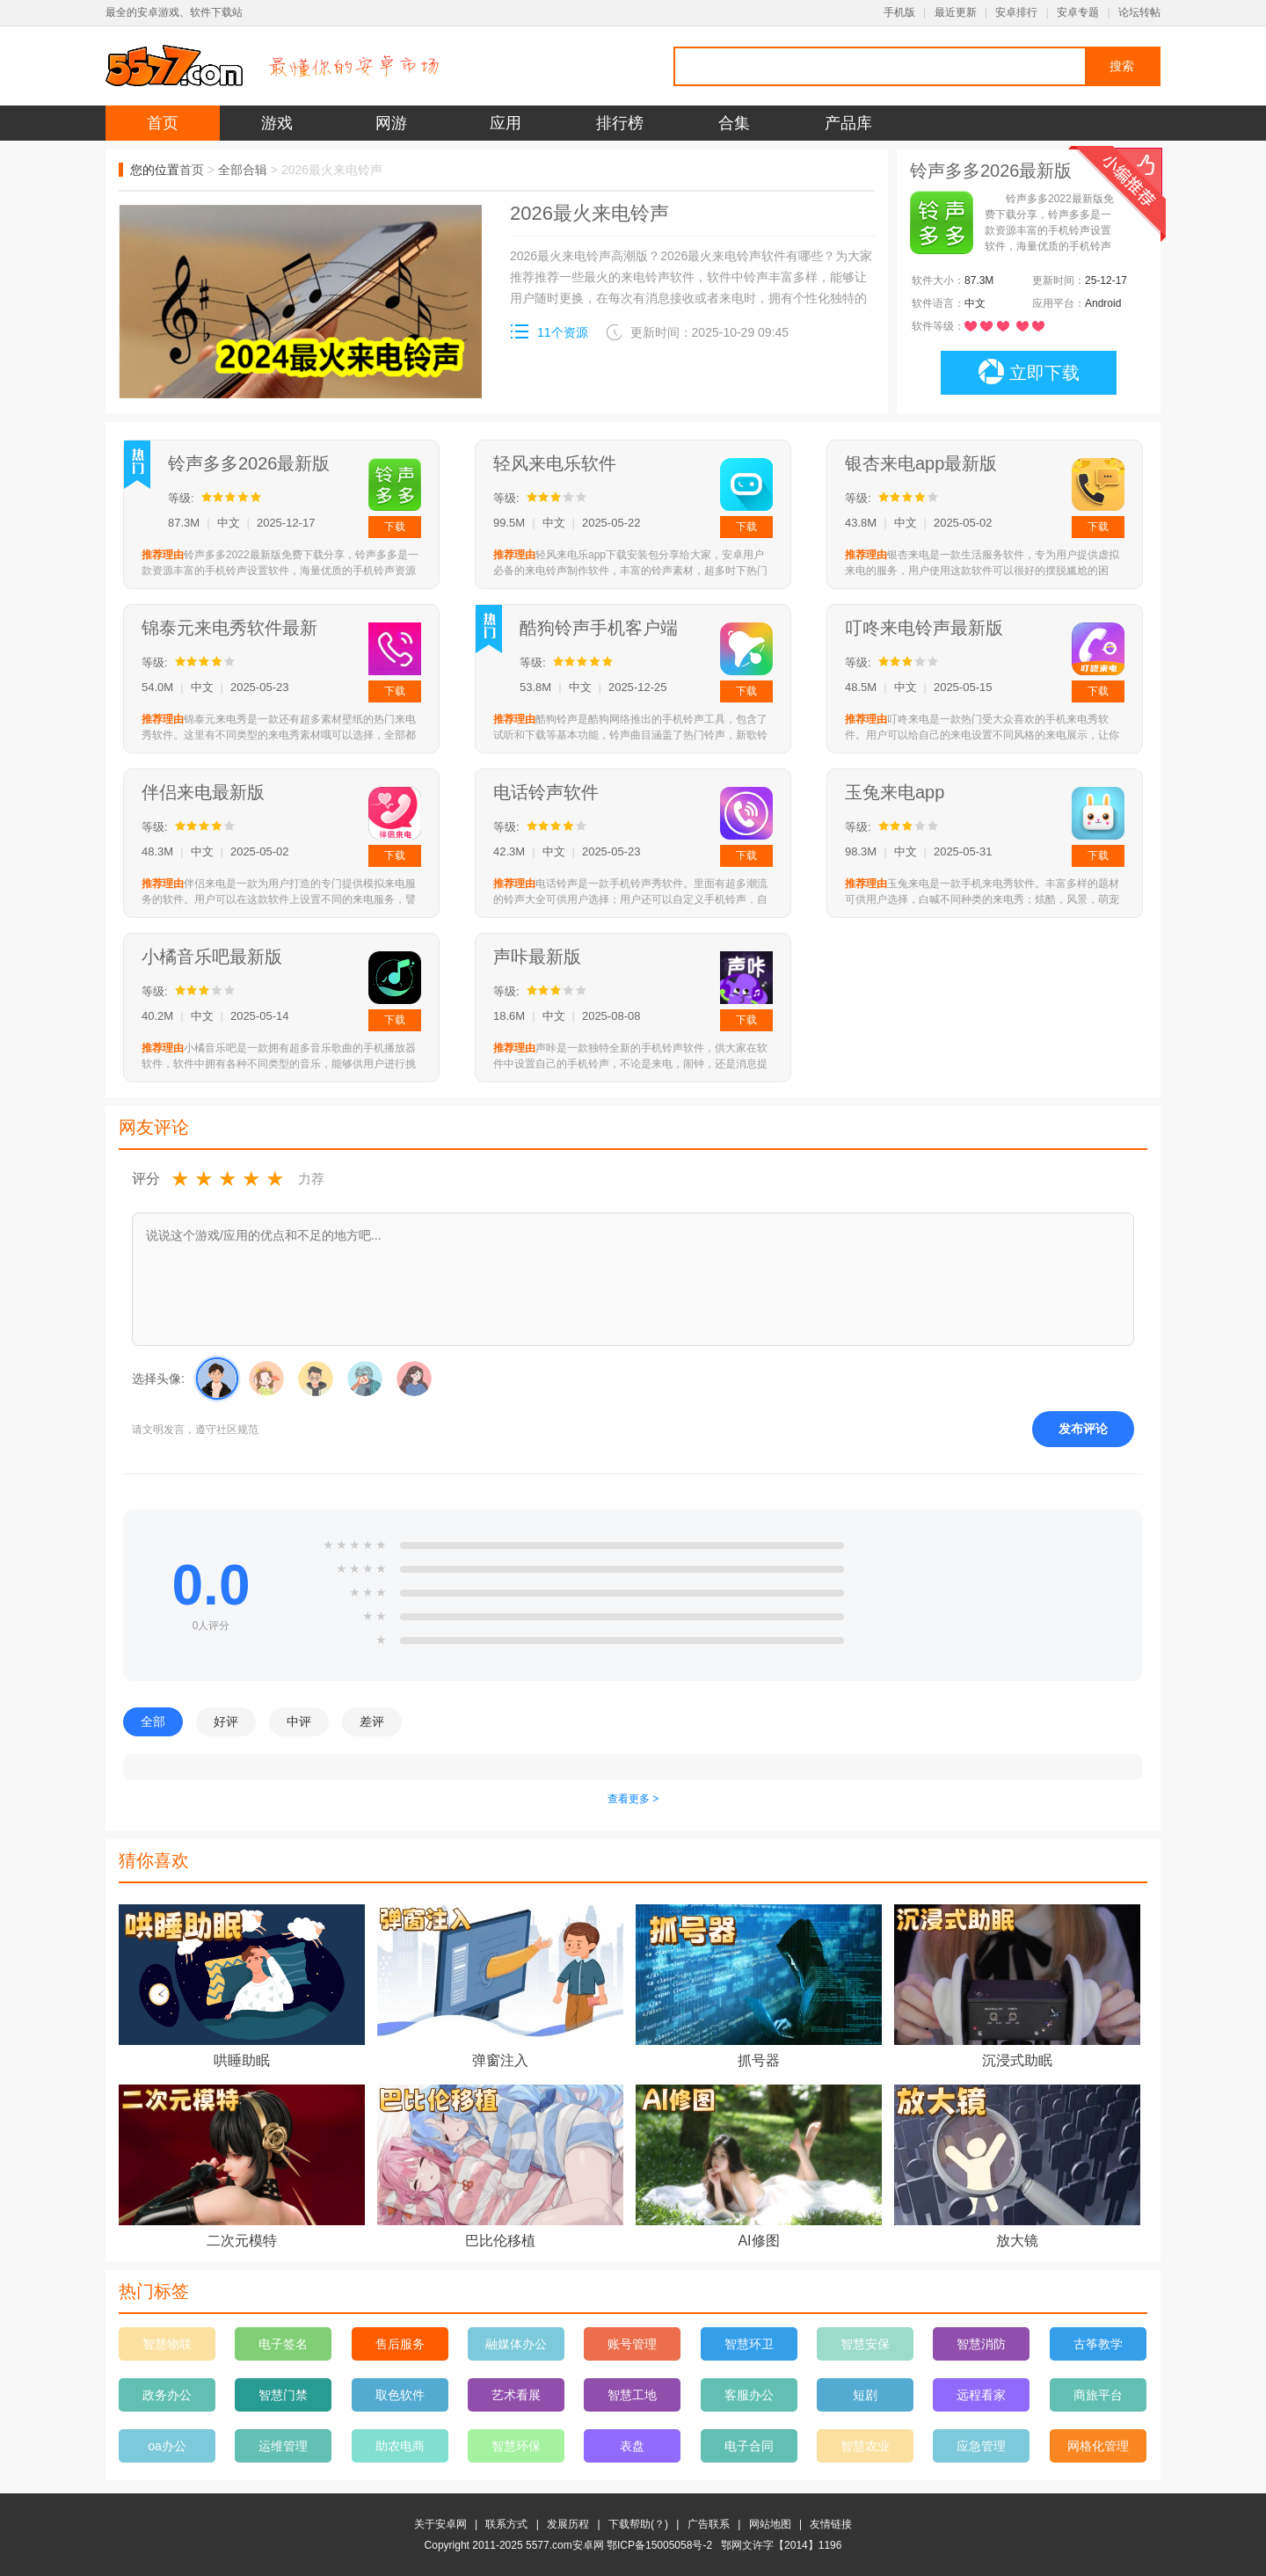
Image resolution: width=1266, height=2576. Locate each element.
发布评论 (1083, 1429)
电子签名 (283, 2344)
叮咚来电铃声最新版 (924, 627)
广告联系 (709, 2524)
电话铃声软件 (546, 792)
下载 (394, 526)
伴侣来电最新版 (203, 792)
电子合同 (749, 2446)
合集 (734, 123)
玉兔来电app (894, 792)
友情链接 (831, 2524)
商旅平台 (1098, 2395)
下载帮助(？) (638, 2524)
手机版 (899, 12)
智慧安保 (865, 2344)
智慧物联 (167, 2344)
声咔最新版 (537, 956)
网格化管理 (1098, 2446)
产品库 (848, 123)
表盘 (632, 2446)
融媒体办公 (516, 2344)
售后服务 (400, 2344)
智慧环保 (516, 2446)
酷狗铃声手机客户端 (599, 627)
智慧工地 (632, 2395)
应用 (505, 123)
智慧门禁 (283, 2395)
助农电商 (400, 2446)
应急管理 (981, 2446)
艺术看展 (516, 2395)
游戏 (277, 123)
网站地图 (770, 2524)
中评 (299, 1721)
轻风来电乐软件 (554, 463)
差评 (372, 1721)
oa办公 (167, 2446)
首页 (162, 123)
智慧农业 (865, 2446)
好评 (226, 1721)
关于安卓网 (440, 2524)
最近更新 (956, 12)
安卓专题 (1078, 12)
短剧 (865, 2395)
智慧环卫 (749, 2344)
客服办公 (749, 2395)
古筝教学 (1098, 2344)
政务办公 (167, 2395)
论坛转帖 (1139, 12)
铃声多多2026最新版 (249, 463)
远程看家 (981, 2395)
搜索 (1122, 66)
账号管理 (632, 2344)
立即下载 (1029, 372)
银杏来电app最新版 (921, 463)
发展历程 (568, 2524)
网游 (391, 123)
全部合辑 (242, 170)
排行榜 (620, 123)
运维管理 (283, 2446)
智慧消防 (981, 2344)
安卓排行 (1016, 12)
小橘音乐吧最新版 (212, 956)
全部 (153, 1721)
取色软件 (400, 2395)
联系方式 (506, 2524)
